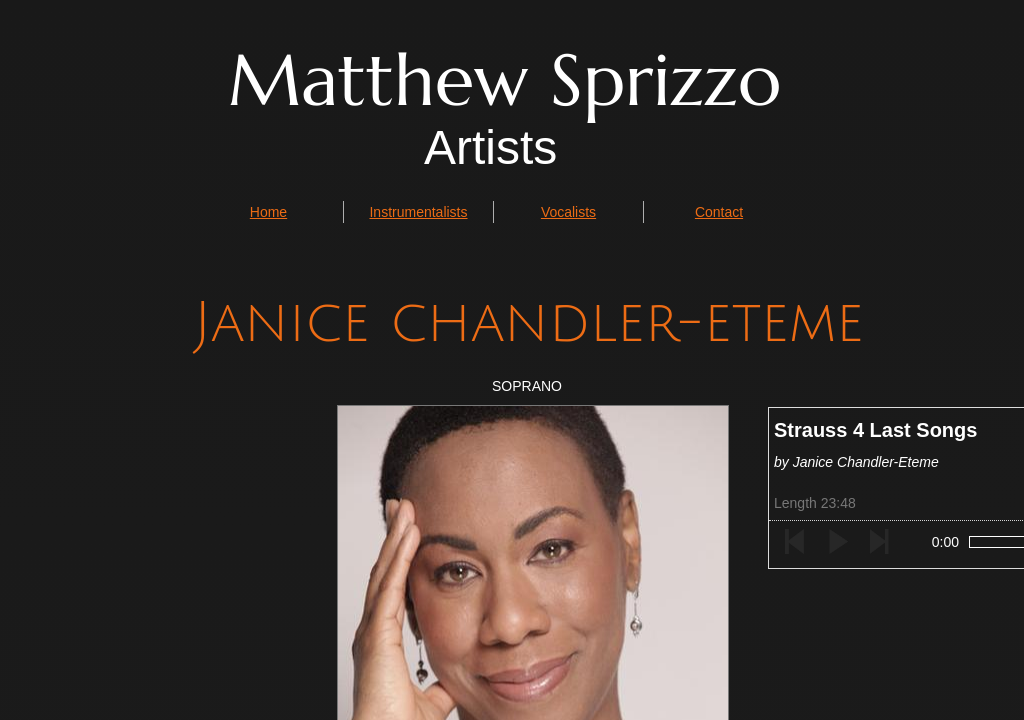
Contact (719, 212)
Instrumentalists (418, 212)
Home (268, 212)
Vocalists (568, 212)
